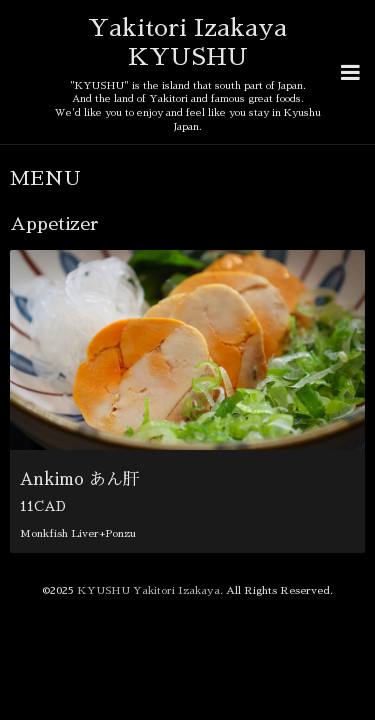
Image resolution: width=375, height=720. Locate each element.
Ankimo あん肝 (80, 437)
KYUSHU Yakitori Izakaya (148, 547)
